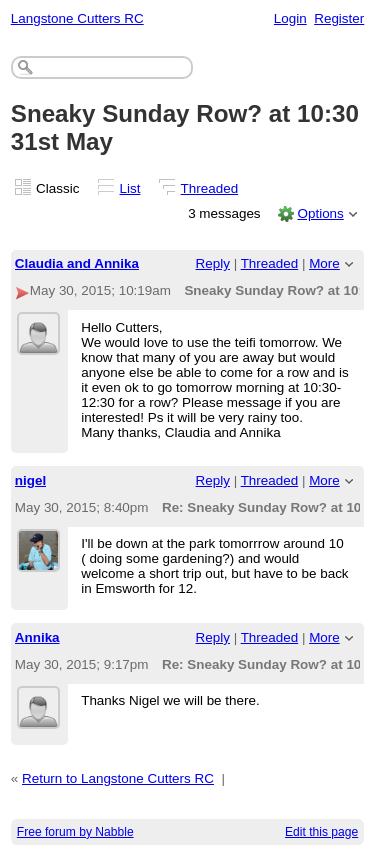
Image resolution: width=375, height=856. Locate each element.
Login (290, 18)
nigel (30, 480)
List (130, 188)
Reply (213, 263)
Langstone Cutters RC (77, 18)
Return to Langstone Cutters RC (118, 778)
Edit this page (321, 832)
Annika (37, 637)
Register (339, 18)
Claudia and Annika (77, 263)
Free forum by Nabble (75, 832)
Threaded (210, 188)
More (324, 263)
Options (320, 213)
